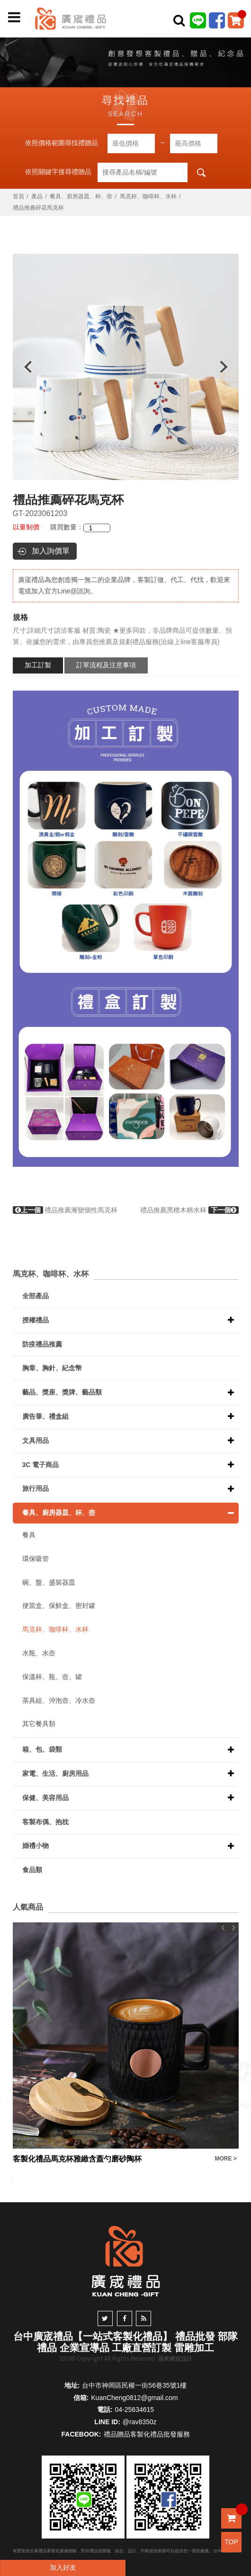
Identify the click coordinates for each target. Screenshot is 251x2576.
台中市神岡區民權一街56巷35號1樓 (134, 2385)
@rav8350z (140, 2422)
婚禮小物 (35, 1845)
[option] (126, 367)
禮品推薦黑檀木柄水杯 (189, 1210)
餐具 (29, 1535)
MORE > (226, 2158)
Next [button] (228, 367)
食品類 (32, 1870)
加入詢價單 (51, 551)
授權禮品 (35, 1320)
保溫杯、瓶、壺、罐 (52, 1676)
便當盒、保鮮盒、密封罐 (58, 1605)
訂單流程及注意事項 (106, 665)
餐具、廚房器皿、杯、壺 (81, 196)
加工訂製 (38, 665)
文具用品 (35, 1440)
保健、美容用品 (45, 1797)
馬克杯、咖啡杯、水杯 (148, 196)
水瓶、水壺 (38, 1653)
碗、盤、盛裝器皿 (48, 1582)
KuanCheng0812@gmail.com (134, 2397)
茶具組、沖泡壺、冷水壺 (58, 1700)
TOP (231, 2542)
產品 (37, 196)
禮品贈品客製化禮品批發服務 (147, 2434)
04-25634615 (134, 2409)
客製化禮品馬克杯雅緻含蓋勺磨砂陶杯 (77, 2159)
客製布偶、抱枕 (45, 1822)
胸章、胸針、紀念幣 (52, 1368)
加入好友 (63, 2567)
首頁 (18, 196)
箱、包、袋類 (42, 1749)
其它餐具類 (38, 1723)
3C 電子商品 (40, 1464)
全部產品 (35, 1296)
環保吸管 (35, 1558)
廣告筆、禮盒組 (45, 1416)
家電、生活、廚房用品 (55, 1773)
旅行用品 (35, 1488)
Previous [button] (23, 367)
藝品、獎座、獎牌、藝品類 (62, 1392)
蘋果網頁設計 (175, 2359)
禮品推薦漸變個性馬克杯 (65, 1210)
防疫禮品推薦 (42, 1344)
